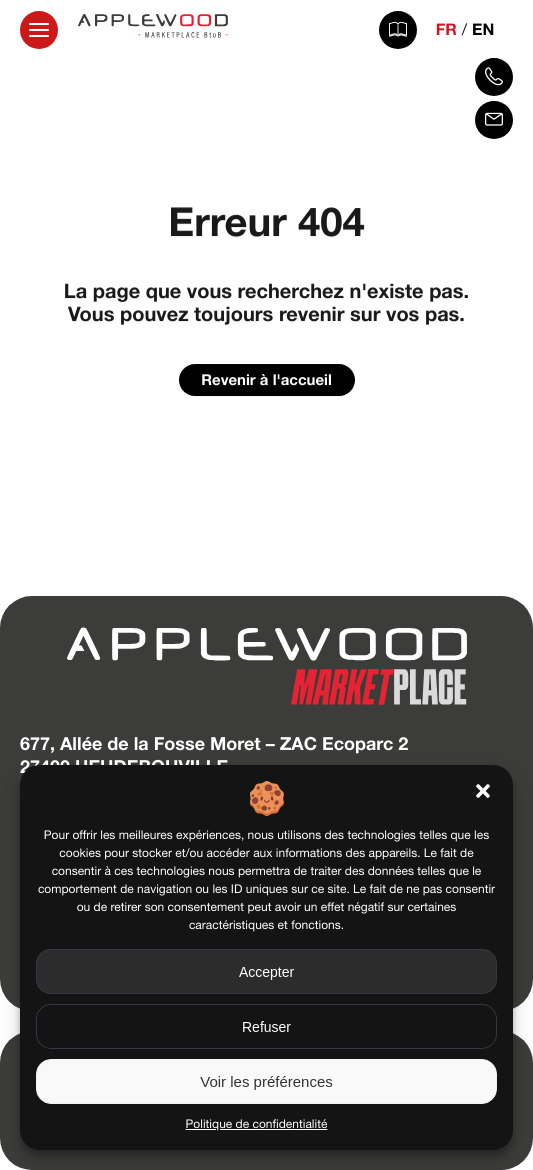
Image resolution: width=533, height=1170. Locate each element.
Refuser (266, 1027)
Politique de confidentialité (257, 1124)
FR (446, 29)
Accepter (266, 972)
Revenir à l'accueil (266, 380)
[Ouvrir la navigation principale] (39, 30)
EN (483, 29)
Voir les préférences (266, 1081)
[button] (483, 791)
